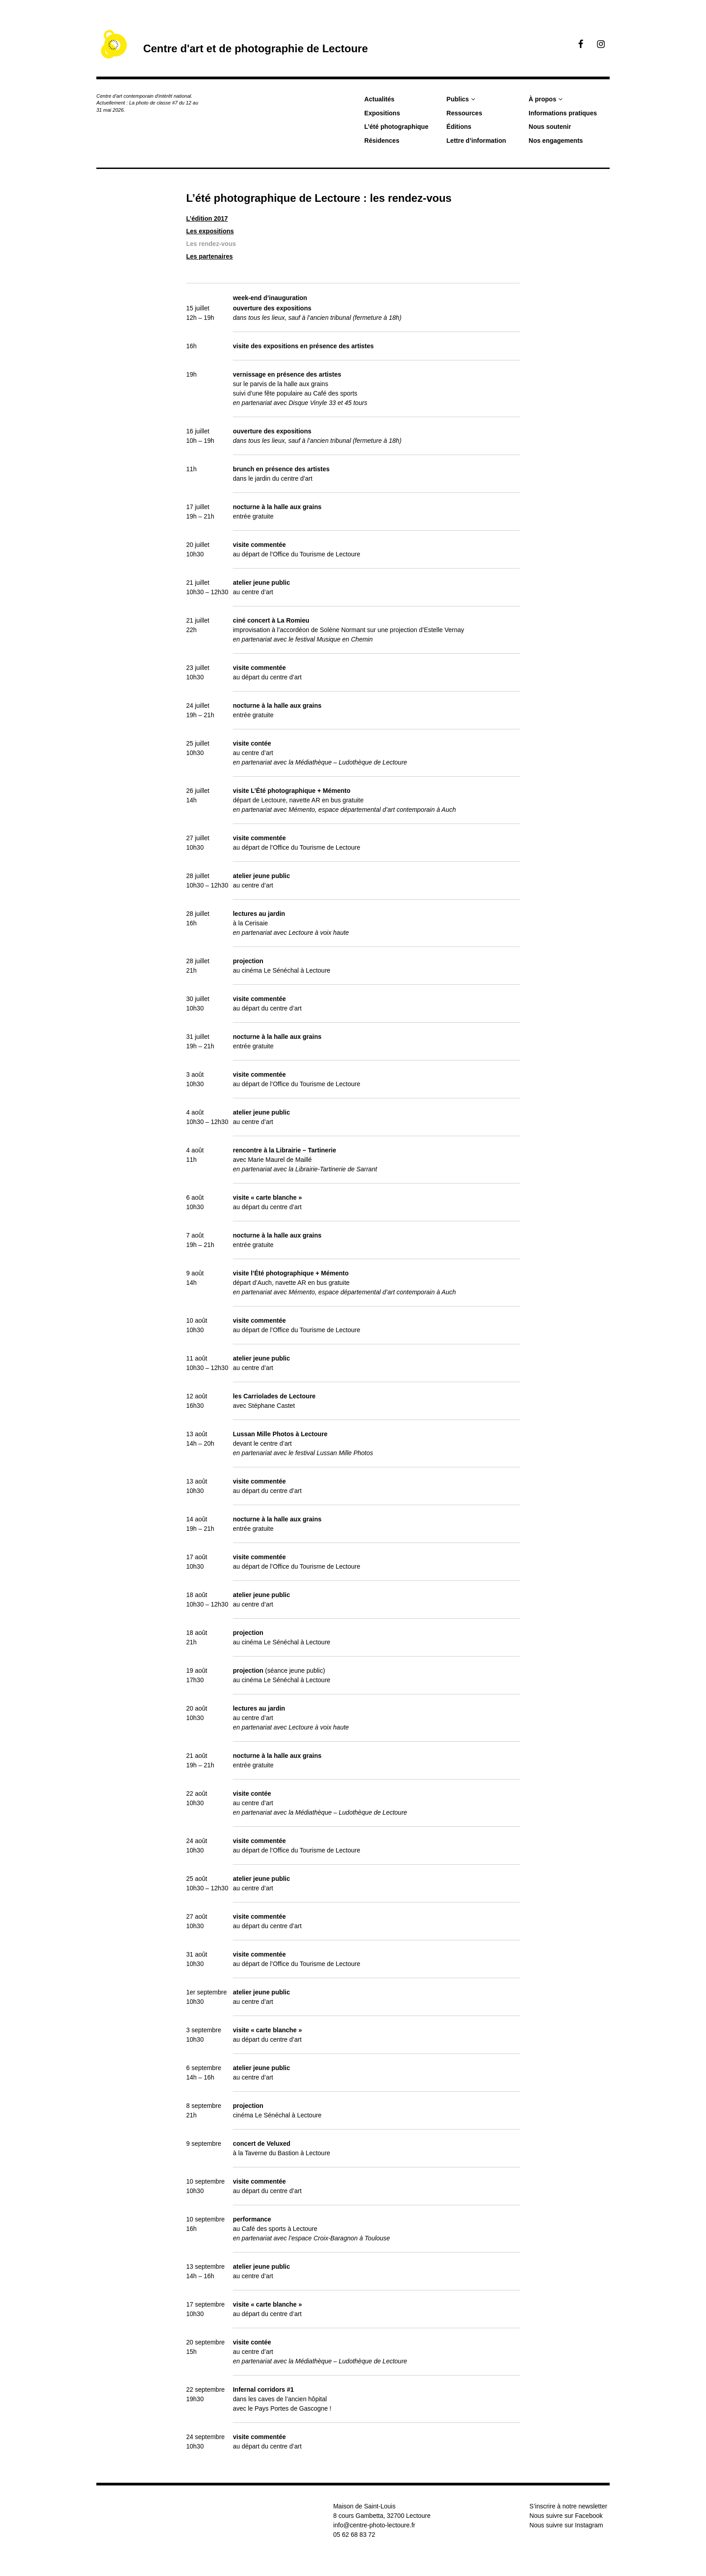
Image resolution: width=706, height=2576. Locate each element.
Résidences (381, 140)
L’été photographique (396, 126)
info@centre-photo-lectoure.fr (374, 2525)
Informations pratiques (563, 113)
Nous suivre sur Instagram (566, 2525)
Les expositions (210, 231)
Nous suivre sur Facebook (566, 2515)
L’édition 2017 (207, 218)
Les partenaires (209, 256)
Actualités (379, 99)
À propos (542, 99)
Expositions (382, 113)
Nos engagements (556, 140)
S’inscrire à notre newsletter (568, 2506)
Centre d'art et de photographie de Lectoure (255, 48)
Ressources (464, 113)
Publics (458, 99)
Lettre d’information (476, 140)
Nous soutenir (550, 126)
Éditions (459, 126)
